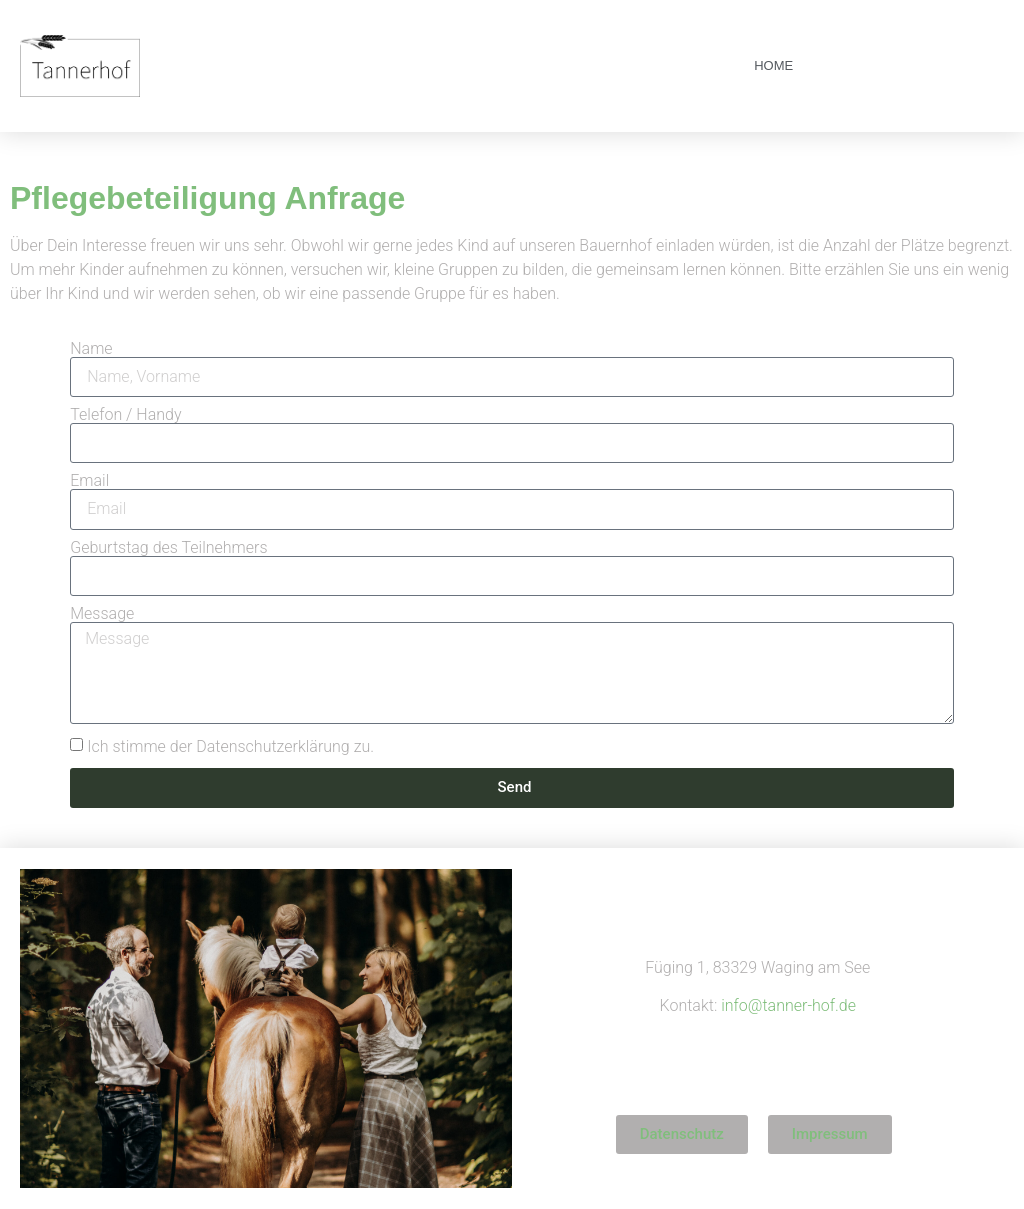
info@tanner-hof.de (788, 1005)
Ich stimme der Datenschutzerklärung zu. (230, 745)
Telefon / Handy (125, 415)
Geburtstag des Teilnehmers (168, 548)
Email (89, 481)
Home (773, 65)
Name (91, 349)
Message (102, 614)
